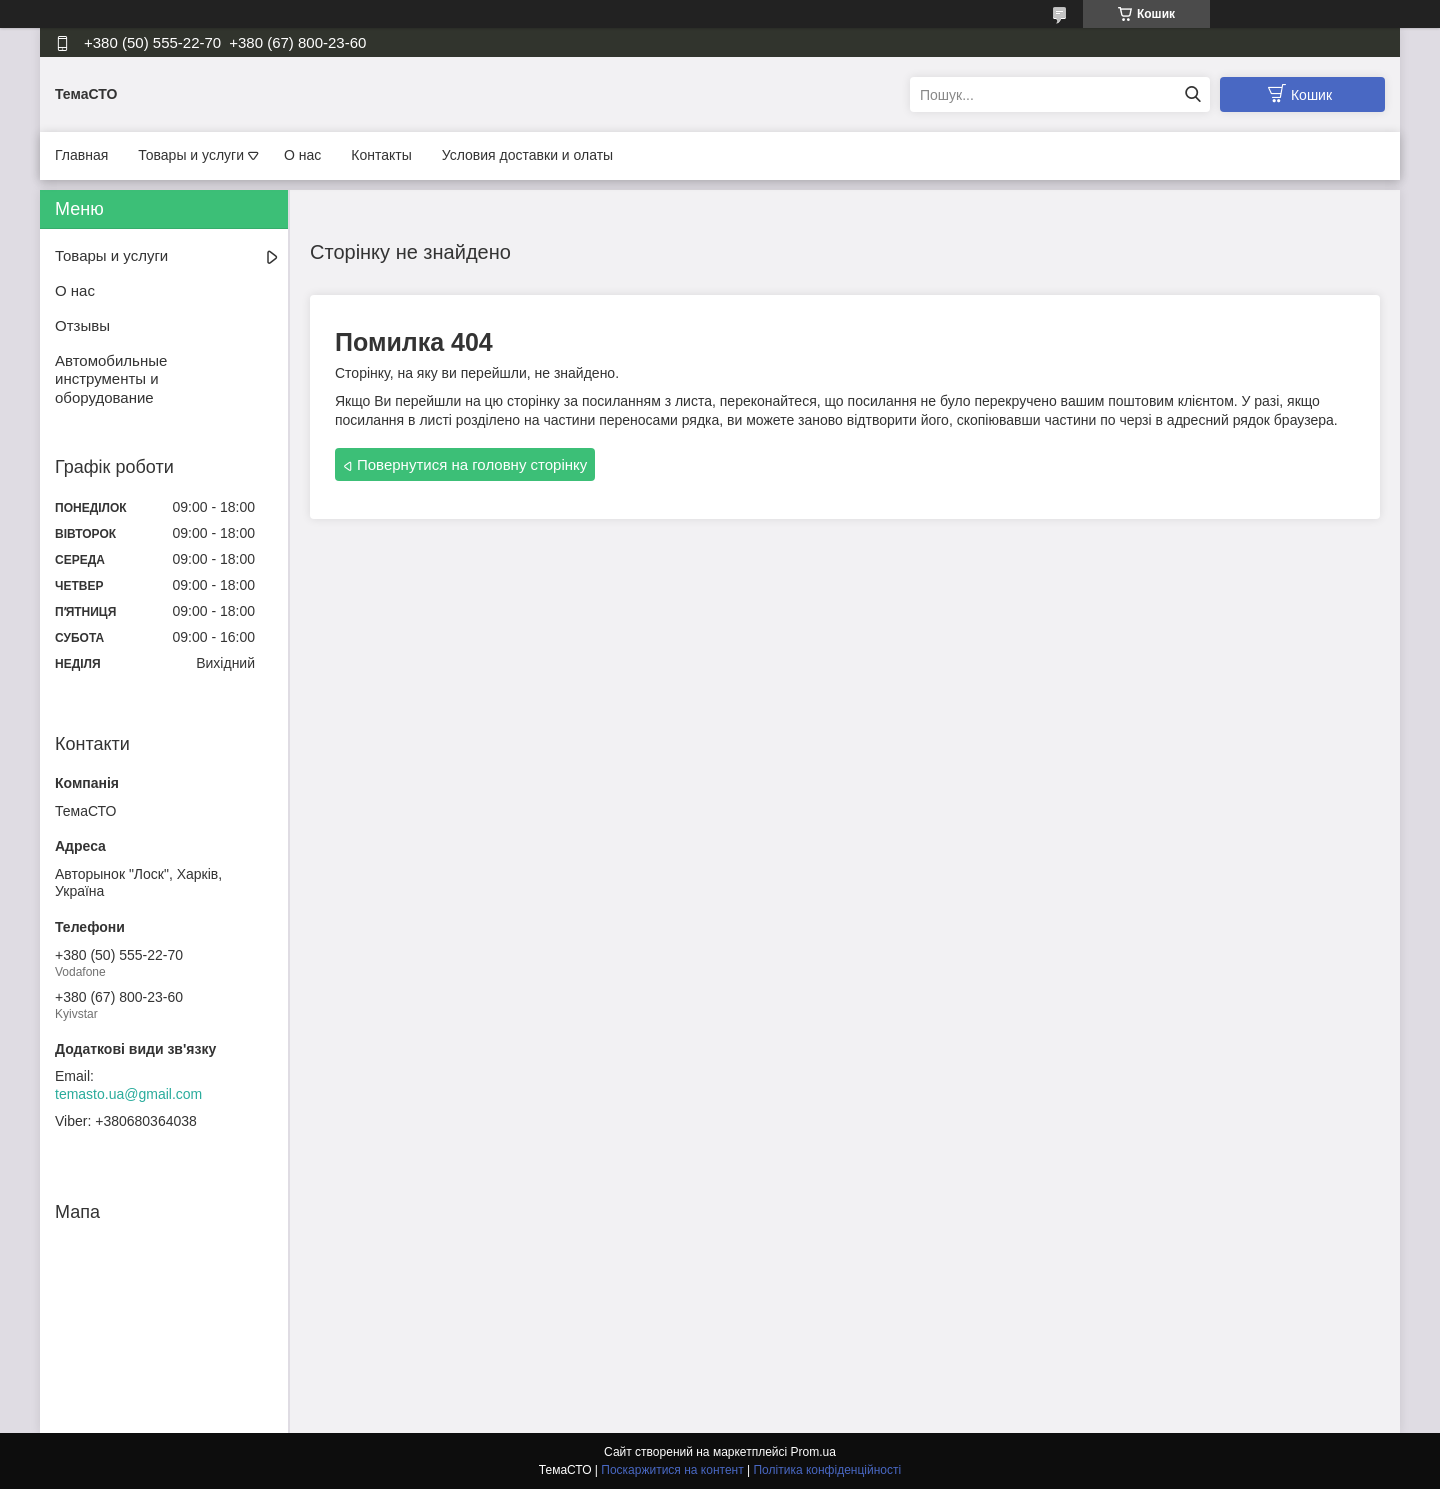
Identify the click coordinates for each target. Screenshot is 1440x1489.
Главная (81, 155)
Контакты (381, 155)
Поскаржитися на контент (672, 1470)
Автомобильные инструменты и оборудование (111, 379)
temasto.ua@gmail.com (128, 1094)
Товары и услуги (191, 155)
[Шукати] (1192, 94)
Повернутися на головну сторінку (472, 464)
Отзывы (82, 325)
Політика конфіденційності (827, 1470)
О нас (302, 155)
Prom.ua (813, 1452)
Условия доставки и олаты (527, 155)
